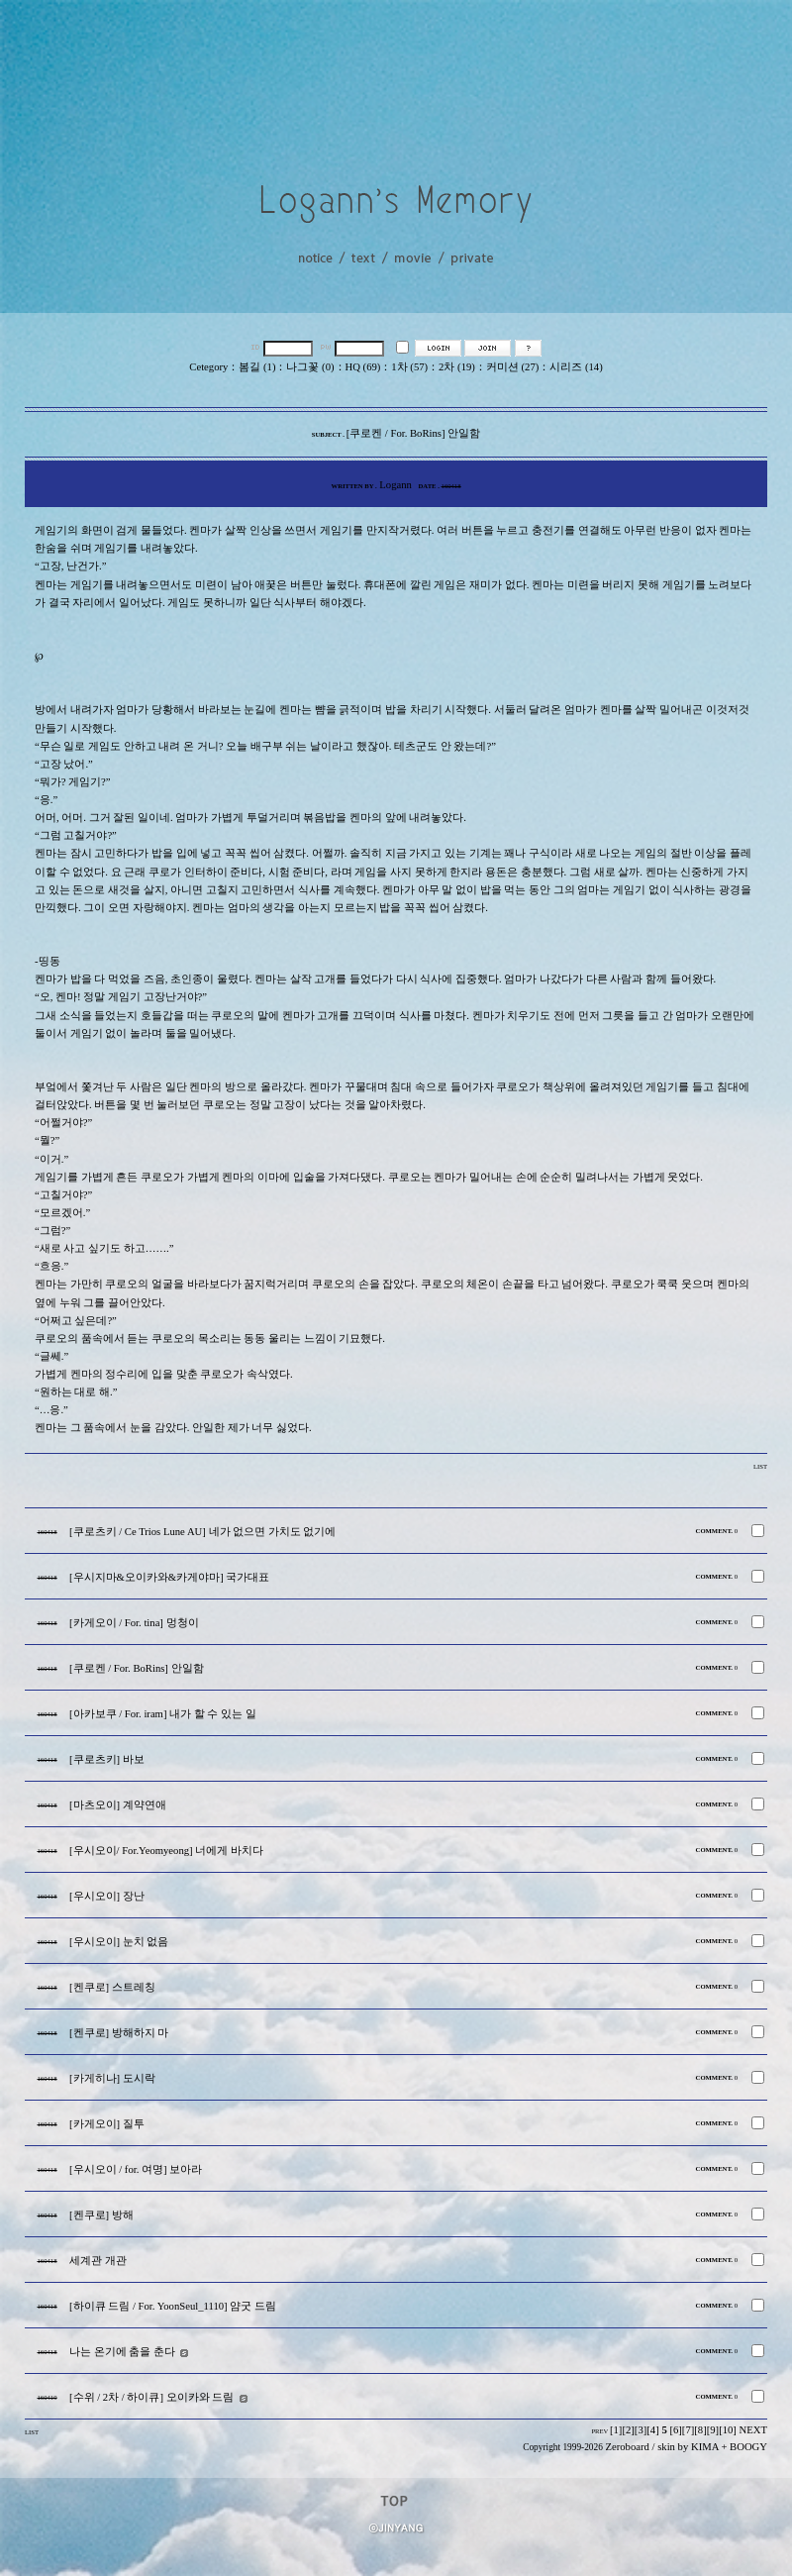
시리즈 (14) (575, 366)
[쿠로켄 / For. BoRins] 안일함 (136, 1668)
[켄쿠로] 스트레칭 (112, 1987)
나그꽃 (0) (310, 366)
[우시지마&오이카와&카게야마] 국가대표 (169, 1577)
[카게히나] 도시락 (112, 2078)
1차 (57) (409, 366)
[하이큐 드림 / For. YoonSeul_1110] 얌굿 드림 (172, 2306)
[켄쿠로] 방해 (101, 2215)
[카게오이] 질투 (107, 2123)
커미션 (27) (512, 366)
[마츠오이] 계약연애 (117, 1805)
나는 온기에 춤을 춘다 (122, 2351)
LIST (760, 1466)
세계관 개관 (98, 2260)
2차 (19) (457, 366)
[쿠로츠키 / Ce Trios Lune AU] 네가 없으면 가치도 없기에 (203, 1531)
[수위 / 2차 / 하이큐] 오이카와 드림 (151, 2397)
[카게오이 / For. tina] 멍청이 (134, 1622)
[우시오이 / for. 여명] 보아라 (135, 2169)
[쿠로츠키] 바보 (107, 1759)
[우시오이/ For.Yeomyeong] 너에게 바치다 (166, 1850)
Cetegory (208, 366)
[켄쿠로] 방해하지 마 (118, 2032)
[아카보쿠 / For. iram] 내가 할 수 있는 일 (162, 1713)
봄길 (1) (257, 366)
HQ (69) (363, 366)
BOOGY (748, 2446)
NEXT (753, 2429)
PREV (599, 2430)
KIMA (705, 2446)
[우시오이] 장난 (107, 1896)
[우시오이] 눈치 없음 (118, 1941)
